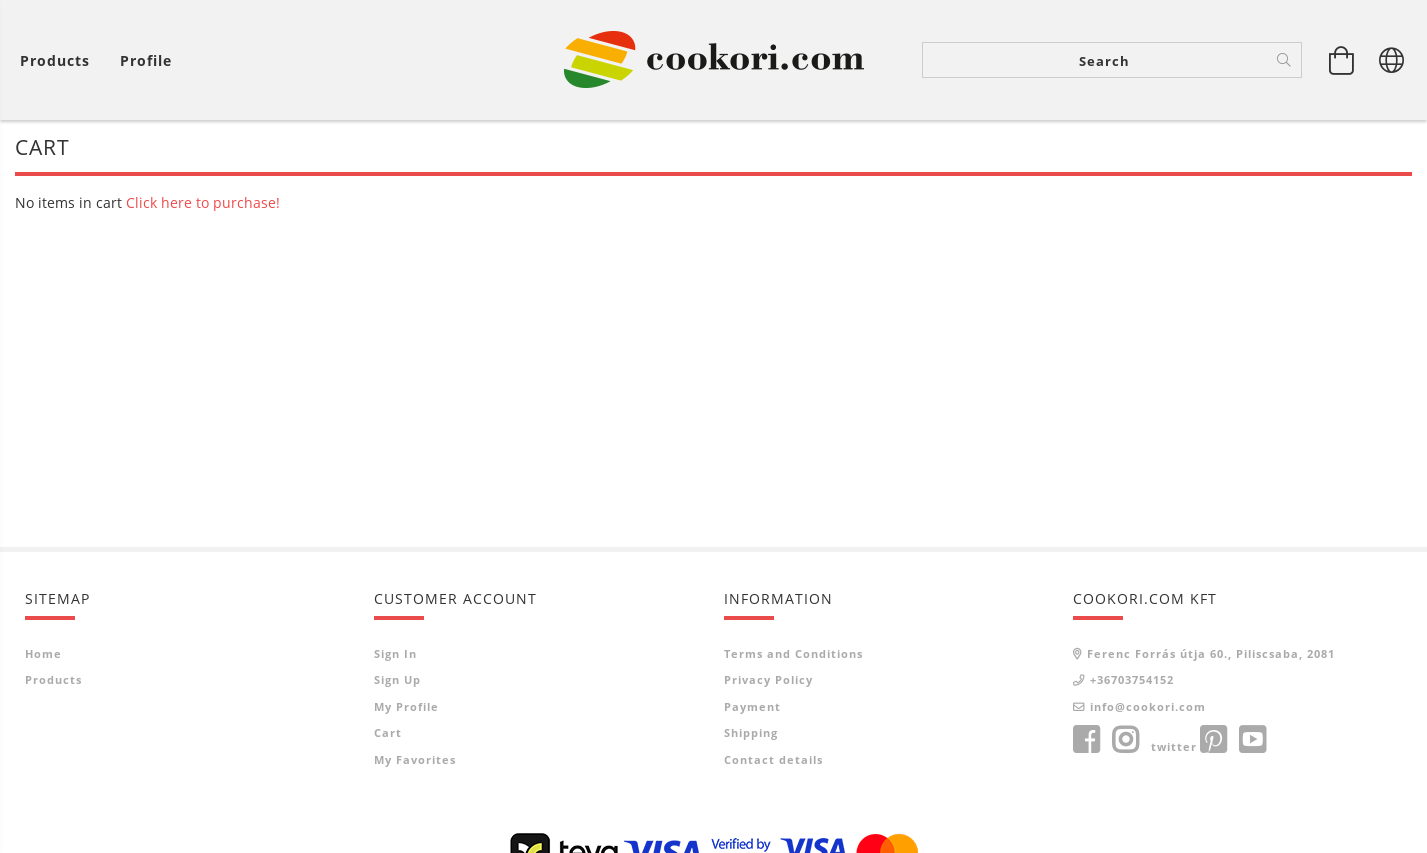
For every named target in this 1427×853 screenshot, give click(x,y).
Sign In (395, 653)
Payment (752, 706)
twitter (1174, 746)
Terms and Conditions (793, 653)
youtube (1252, 740)
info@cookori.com (1148, 706)
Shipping (751, 732)
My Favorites (415, 759)
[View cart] (60, 60)
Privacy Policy (768, 679)
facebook (1086, 740)
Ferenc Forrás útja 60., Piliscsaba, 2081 (1211, 653)
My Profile (406, 706)
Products (53, 679)
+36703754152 (1132, 679)
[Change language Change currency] (1392, 60)
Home (43, 653)
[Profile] (146, 60)
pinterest (1213, 740)
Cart (388, 732)
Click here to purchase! (203, 202)
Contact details (773, 759)
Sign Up (397, 679)
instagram (1125, 740)
